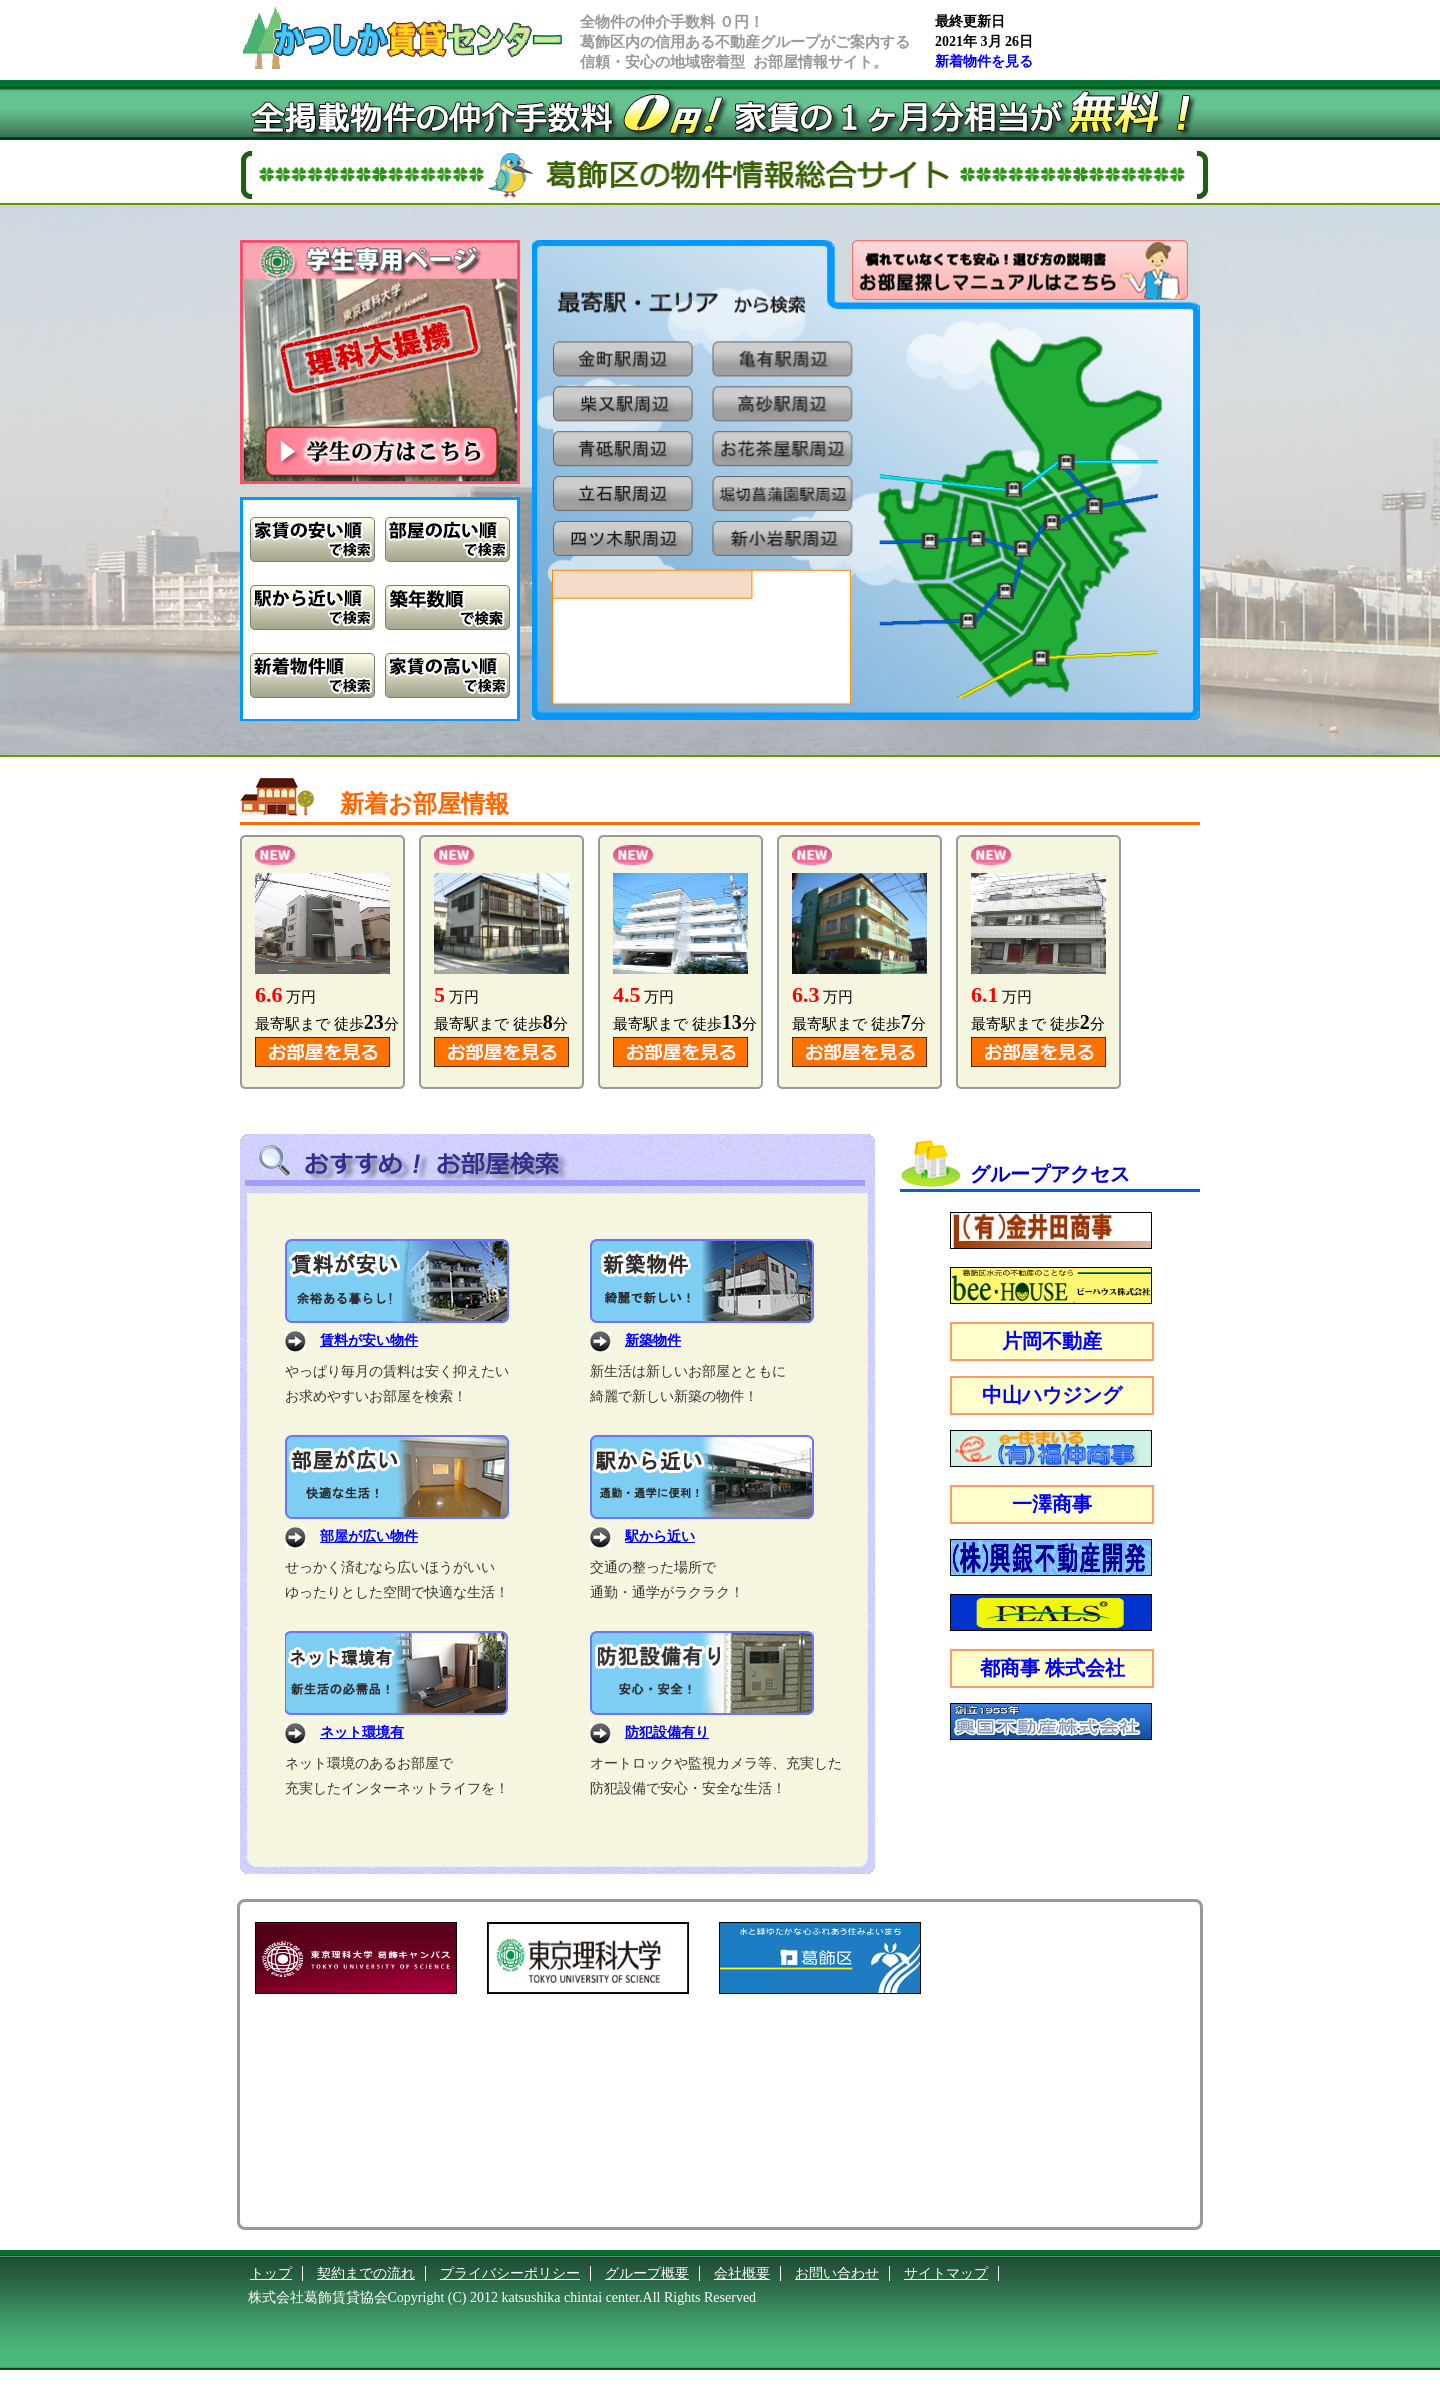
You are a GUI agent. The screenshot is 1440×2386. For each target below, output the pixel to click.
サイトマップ (946, 2273)
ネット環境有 (362, 1732)
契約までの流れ (366, 2273)
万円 (285, 997)
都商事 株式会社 (1052, 1668)
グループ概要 (647, 2273)
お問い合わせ (837, 2273)
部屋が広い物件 (369, 1536)
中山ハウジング (1052, 1395)
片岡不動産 (1052, 1341)
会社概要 (742, 2273)
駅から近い (660, 1536)
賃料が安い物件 (369, 1340)
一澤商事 (1052, 1504)
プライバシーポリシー (510, 2273)
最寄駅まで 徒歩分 (327, 1024)
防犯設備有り (667, 1732)
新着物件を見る (984, 61)
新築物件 (653, 1340)
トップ (271, 2273)
